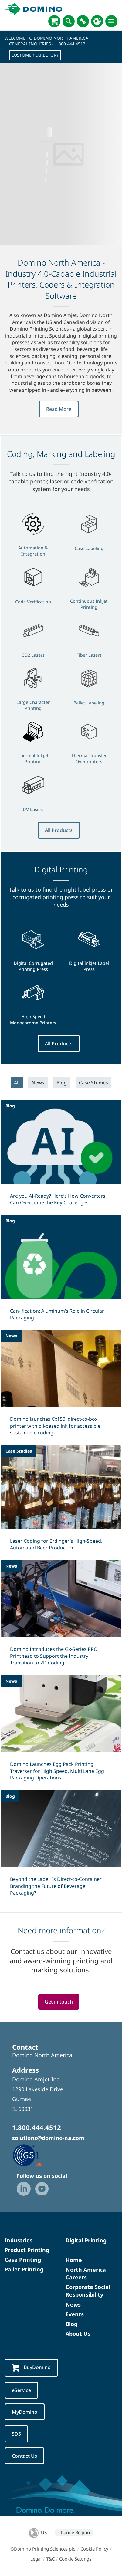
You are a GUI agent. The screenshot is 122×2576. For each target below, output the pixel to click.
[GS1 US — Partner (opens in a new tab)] (33, 2155)
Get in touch (59, 2001)
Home (74, 2260)
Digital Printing (86, 2240)
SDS (16, 2433)
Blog (61, 1082)
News (38, 1082)
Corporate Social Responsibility (88, 2290)
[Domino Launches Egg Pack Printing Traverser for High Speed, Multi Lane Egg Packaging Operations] (61, 1731)
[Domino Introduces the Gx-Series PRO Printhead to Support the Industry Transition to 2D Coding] (61, 1616)
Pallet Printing (24, 2269)
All (16, 1082)
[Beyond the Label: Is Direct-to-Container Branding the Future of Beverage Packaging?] (61, 1846)
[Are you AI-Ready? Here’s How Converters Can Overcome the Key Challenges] (61, 1156)
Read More (58, 409)
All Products (59, 830)
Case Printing (23, 2259)
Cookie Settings (75, 2559)
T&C (50, 2559)
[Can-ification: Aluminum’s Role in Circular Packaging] (61, 1271)
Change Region (74, 2532)
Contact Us (24, 2455)
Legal (36, 2559)
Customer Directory (35, 55)
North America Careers (86, 2273)
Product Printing (27, 2250)
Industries (18, 2240)
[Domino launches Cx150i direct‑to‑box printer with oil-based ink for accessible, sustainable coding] (61, 1386)
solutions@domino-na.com (48, 2138)
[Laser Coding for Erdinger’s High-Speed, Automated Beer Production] (61, 1501)
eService (21, 2390)
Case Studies (93, 1082)
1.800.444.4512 (70, 44)
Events (75, 2314)
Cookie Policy (94, 2549)
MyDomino (24, 2412)
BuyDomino (31, 2367)
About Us (78, 2333)
